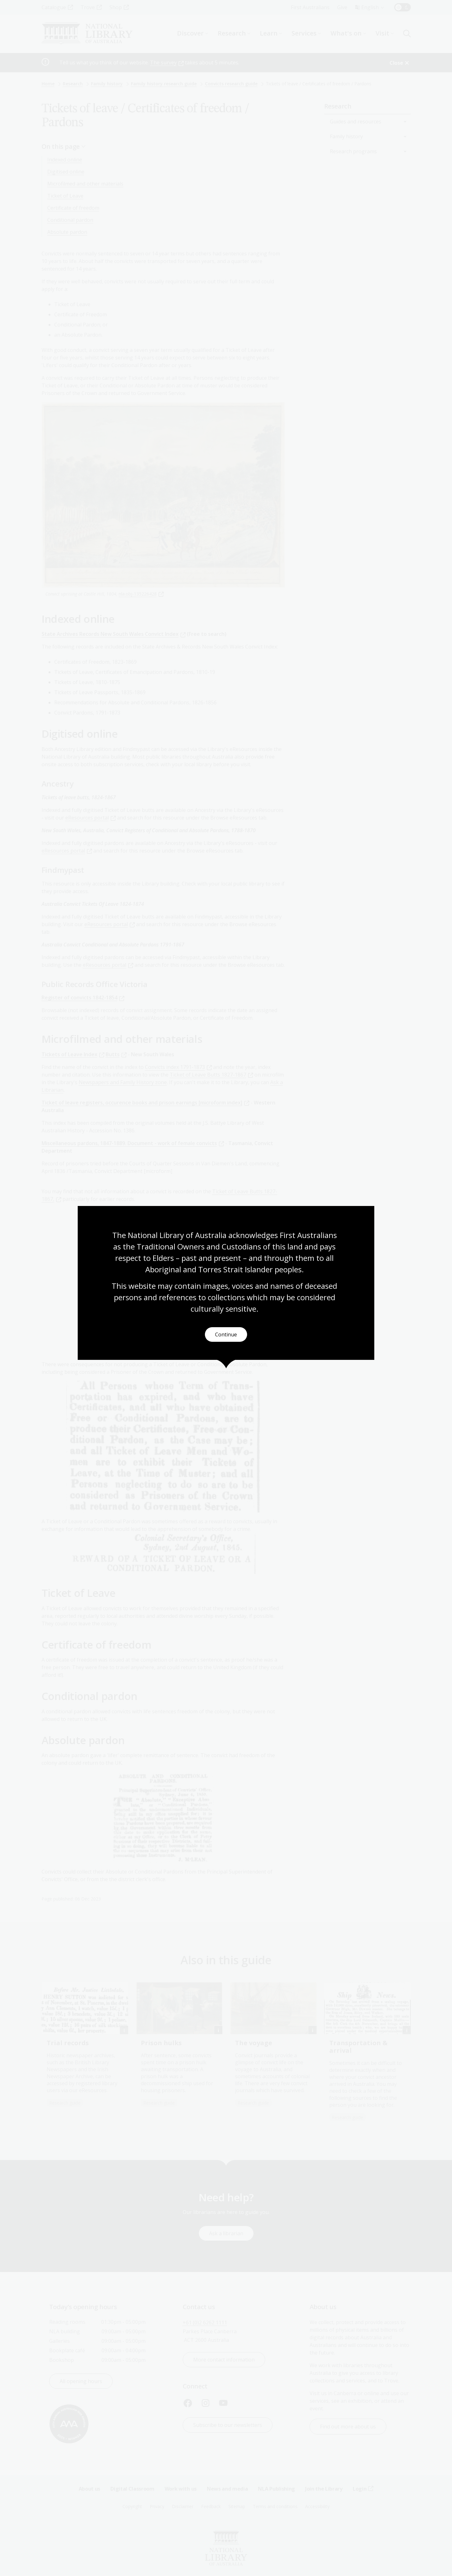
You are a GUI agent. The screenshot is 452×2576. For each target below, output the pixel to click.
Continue (226, 1334)
